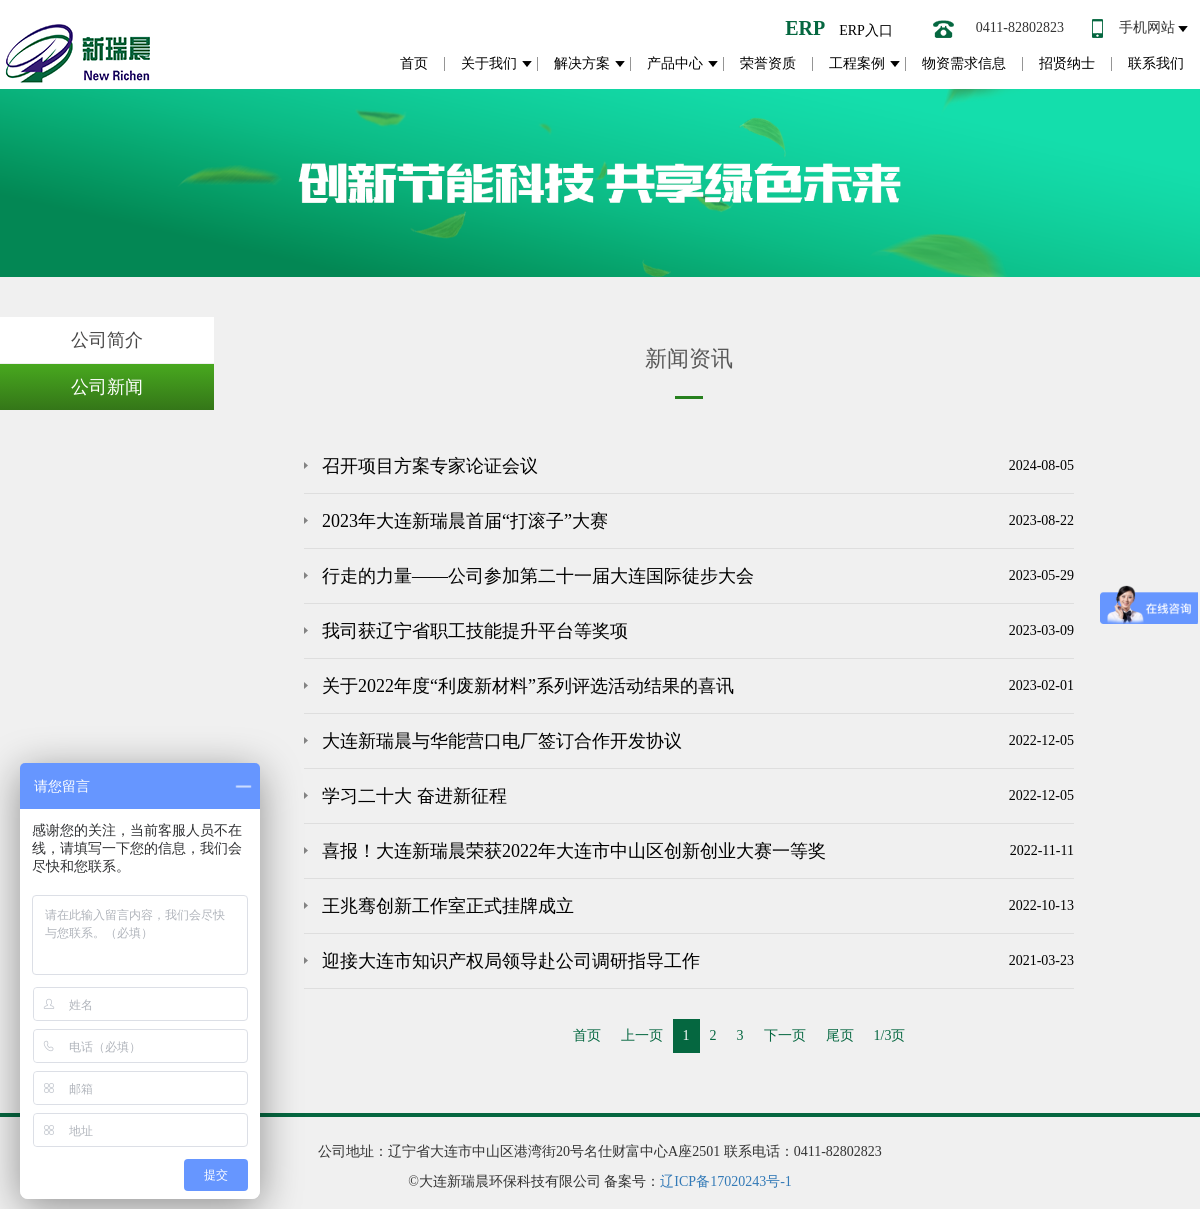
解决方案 (582, 63)
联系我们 (1156, 63)
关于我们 (489, 63)
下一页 (785, 1035)
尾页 (840, 1035)
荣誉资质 (768, 63)
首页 (414, 63)
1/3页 (890, 1035)
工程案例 (857, 63)
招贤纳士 (1067, 63)
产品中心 (675, 63)
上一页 (642, 1035)
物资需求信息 (964, 63)
